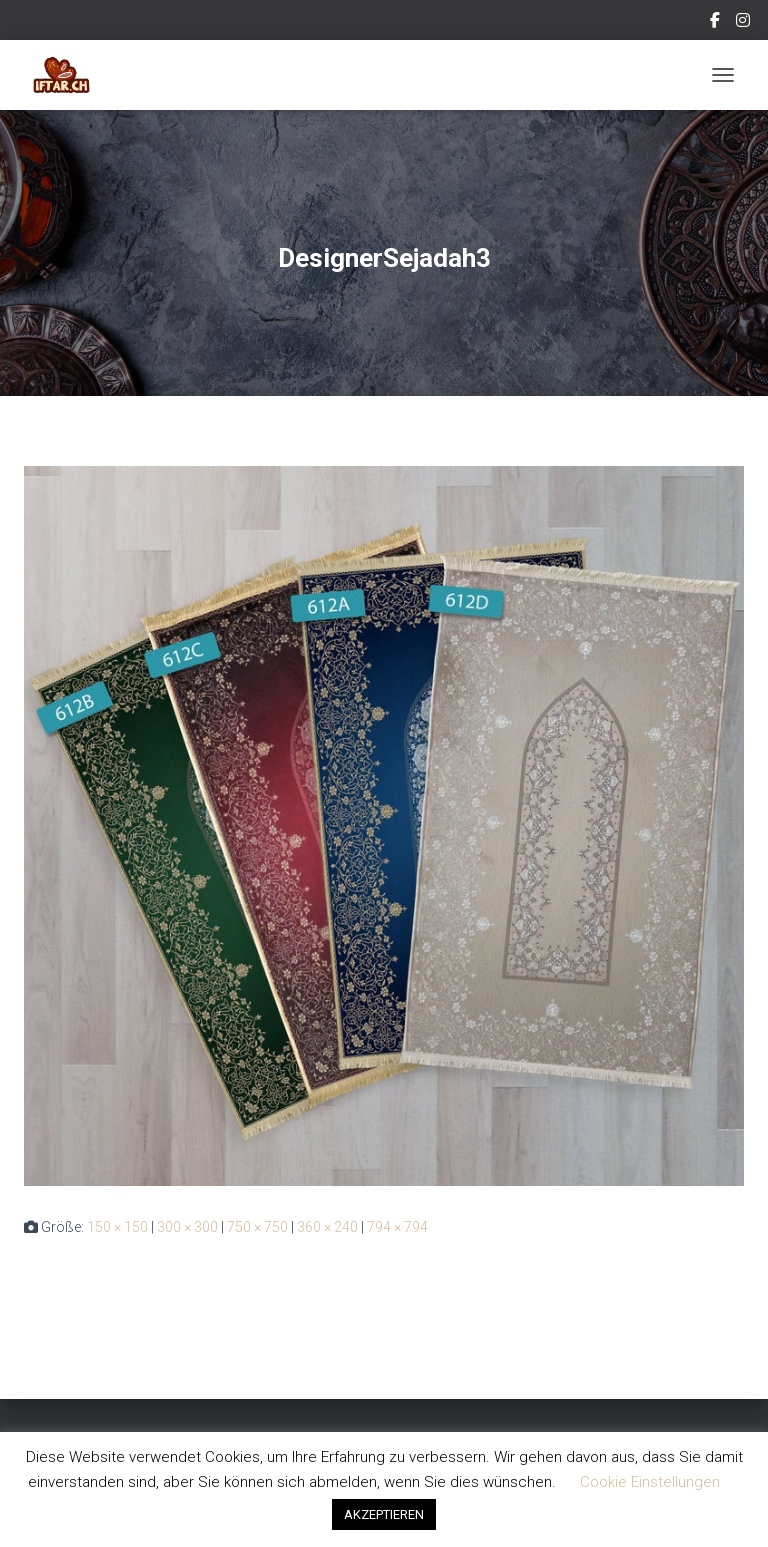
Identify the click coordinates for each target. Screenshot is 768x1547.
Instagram (744, 23)
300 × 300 (187, 1227)
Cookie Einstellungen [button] (650, 1482)
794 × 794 (397, 1227)
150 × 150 (117, 1227)
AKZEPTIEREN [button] (384, 1514)
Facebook (716, 23)
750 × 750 (257, 1227)
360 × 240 (327, 1227)
